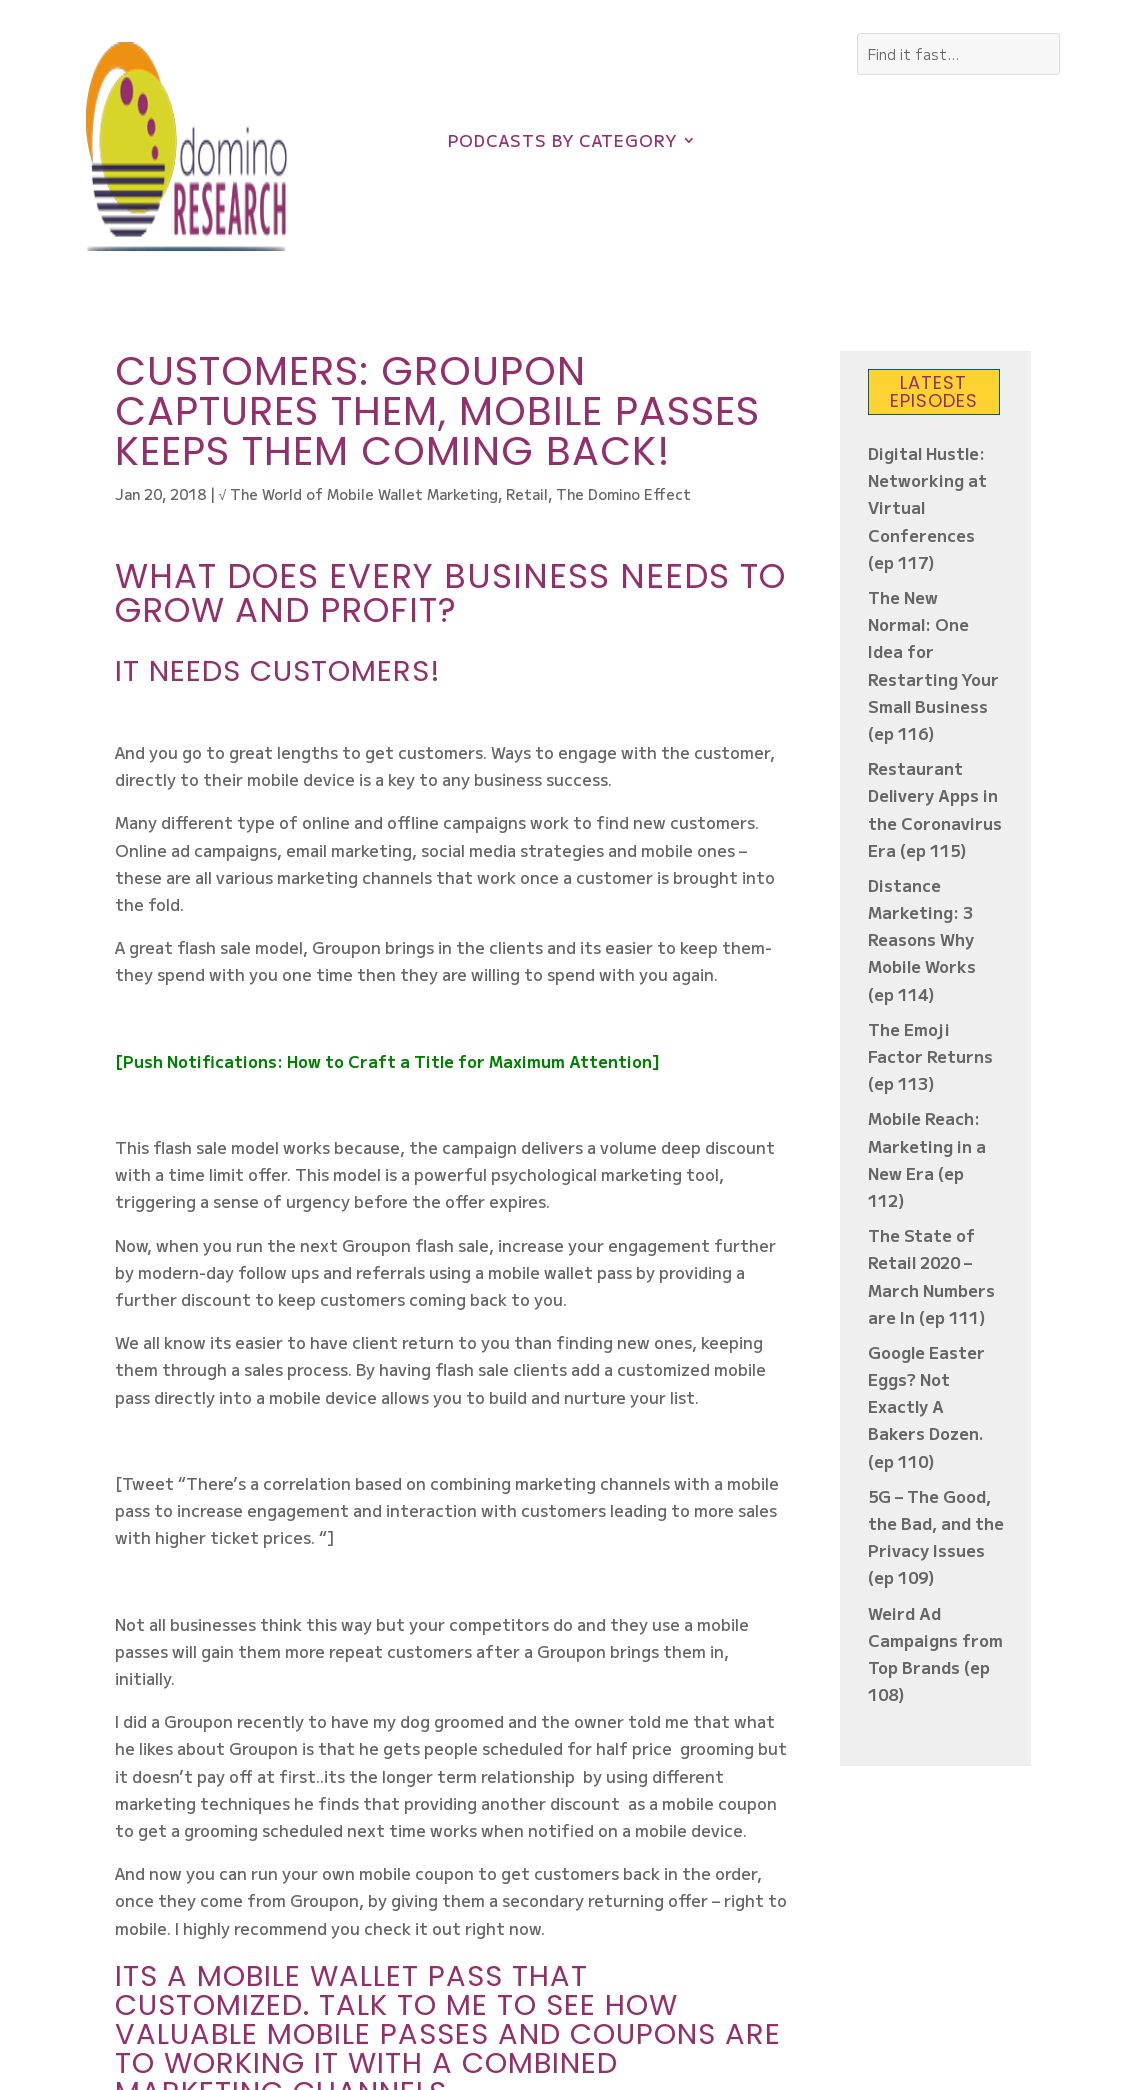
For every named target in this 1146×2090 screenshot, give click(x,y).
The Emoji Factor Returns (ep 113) (930, 1056)
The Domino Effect (623, 494)
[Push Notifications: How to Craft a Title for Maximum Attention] (387, 1061)
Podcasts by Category (562, 142)
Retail (527, 494)
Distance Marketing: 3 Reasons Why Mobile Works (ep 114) (922, 939)
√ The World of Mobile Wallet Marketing (359, 494)
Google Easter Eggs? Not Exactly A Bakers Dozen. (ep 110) (926, 1406)
